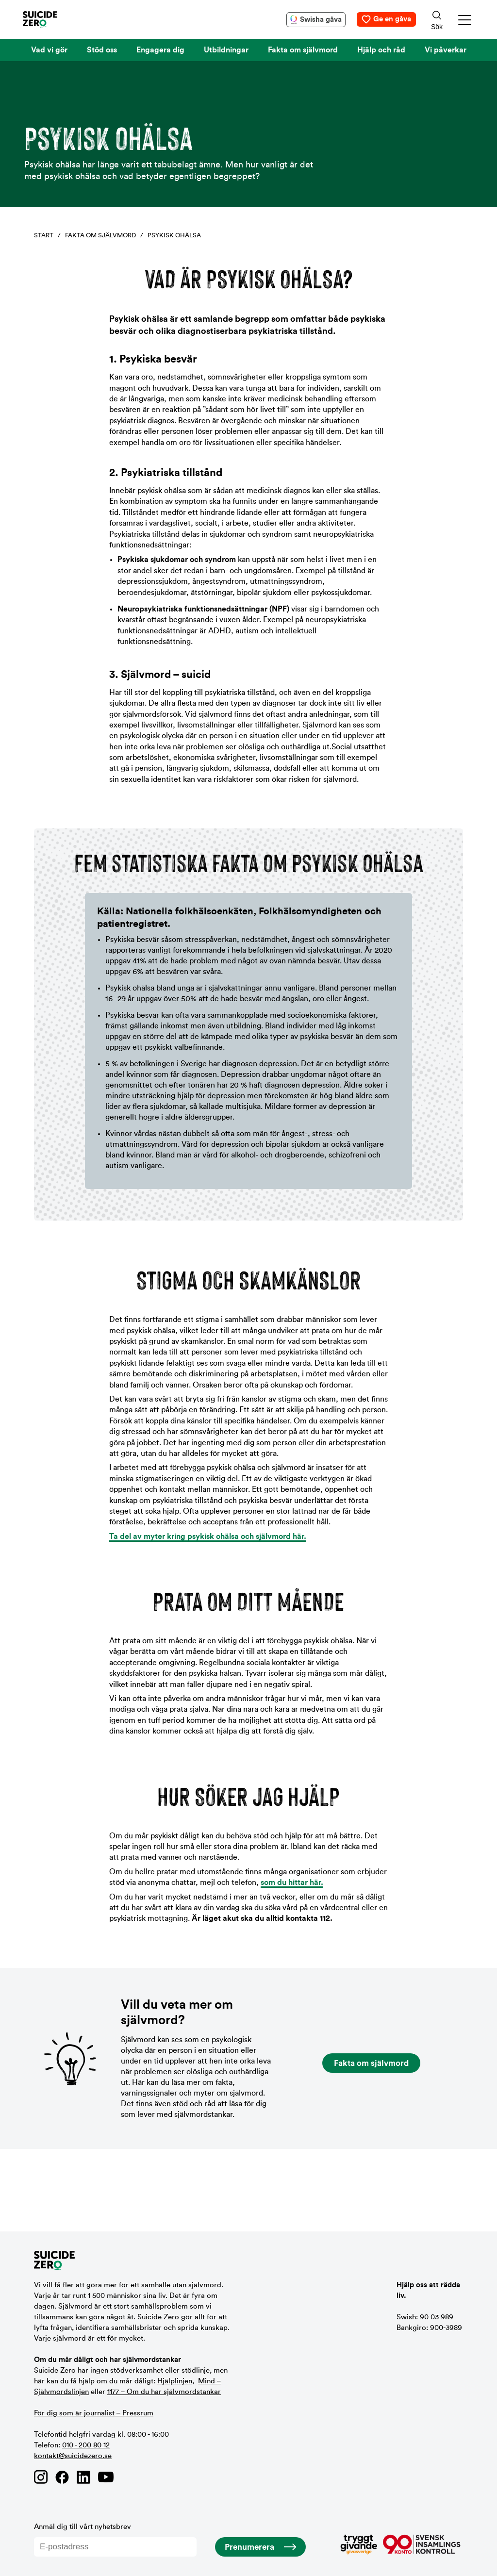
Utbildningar (226, 50)
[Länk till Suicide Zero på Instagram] (41, 2477)
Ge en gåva (392, 19)
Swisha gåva (321, 19)
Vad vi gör (49, 50)
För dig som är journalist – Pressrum (93, 2413)
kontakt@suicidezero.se (73, 2456)
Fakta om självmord (303, 50)
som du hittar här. (292, 1882)
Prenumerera (249, 2547)
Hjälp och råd (381, 50)
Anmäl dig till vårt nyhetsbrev (115, 2540)
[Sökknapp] (437, 19)
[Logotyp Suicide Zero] (54, 19)
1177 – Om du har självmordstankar (164, 2391)
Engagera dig (160, 50)
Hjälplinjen (174, 2381)
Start (43, 235)
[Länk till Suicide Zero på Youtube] (106, 2477)
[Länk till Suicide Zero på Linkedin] (83, 2477)
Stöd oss (102, 50)
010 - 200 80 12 (86, 2445)
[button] (465, 19)
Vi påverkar (445, 50)
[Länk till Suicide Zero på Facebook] (62, 2477)
